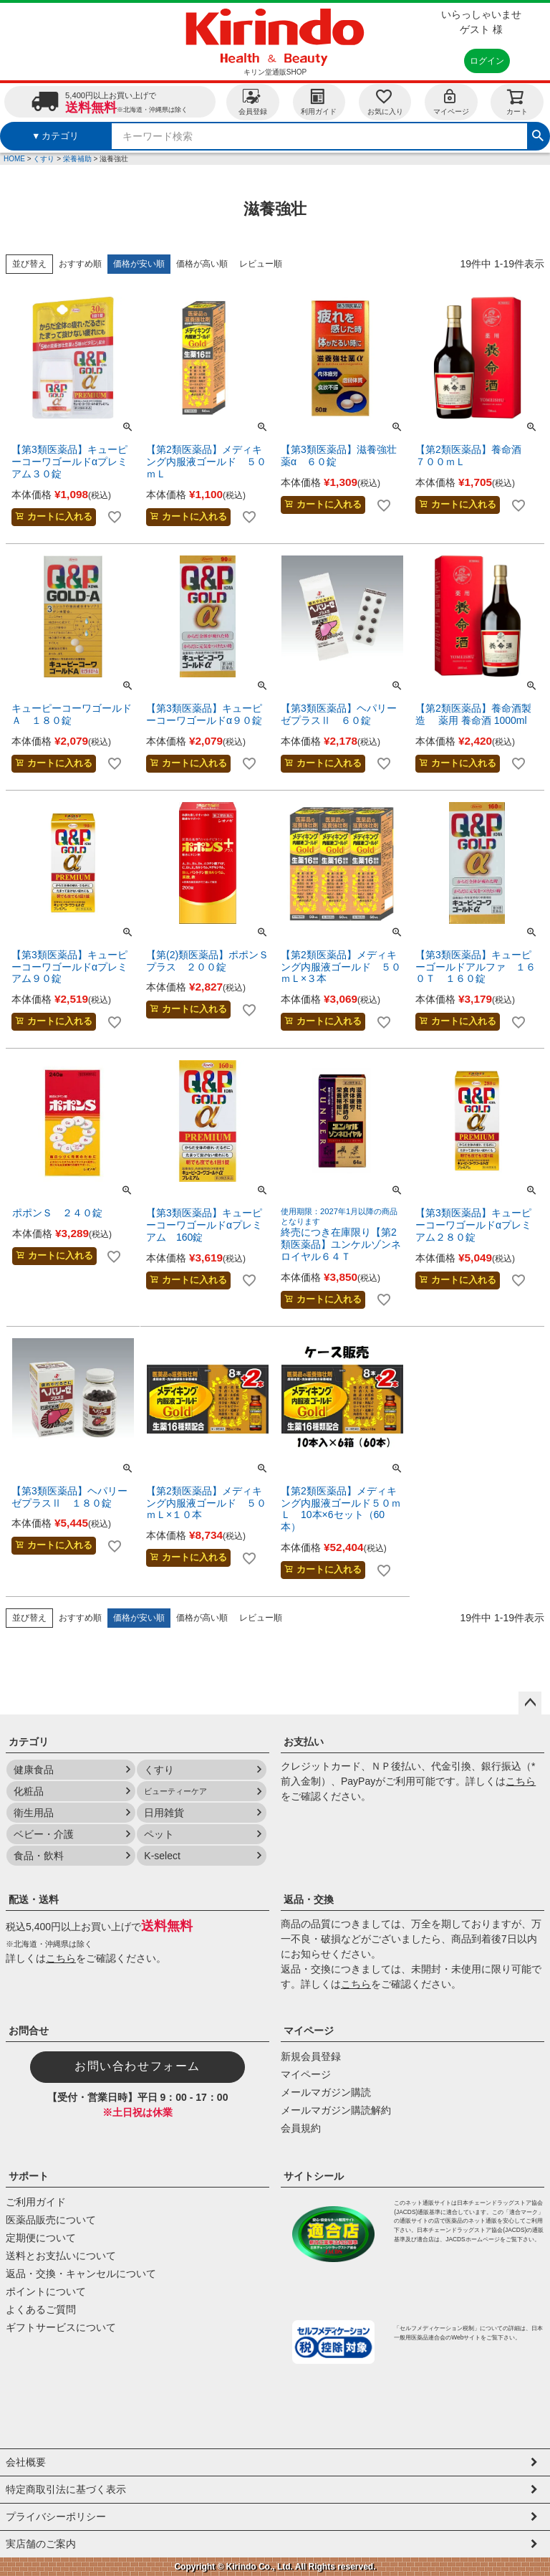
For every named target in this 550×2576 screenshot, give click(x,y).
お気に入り (385, 101)
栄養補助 (77, 159)
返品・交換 (309, 1899)
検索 (538, 134)
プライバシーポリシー (56, 2516)
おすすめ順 (80, 264)
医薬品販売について (51, 2220)
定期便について (41, 2237)
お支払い (304, 1741)
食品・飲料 (39, 1855)
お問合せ (29, 2030)
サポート (29, 2176)
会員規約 (301, 2128)
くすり (43, 159)
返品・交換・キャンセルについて (81, 2273)
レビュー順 (260, 264)
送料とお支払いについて (61, 2255)
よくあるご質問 (41, 2309)
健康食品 (34, 1769)
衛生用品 (34, 1812)
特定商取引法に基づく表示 (66, 2489)
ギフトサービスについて (61, 2327)
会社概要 (26, 2462)
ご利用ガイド (36, 2202)
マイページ (451, 101)
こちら (521, 1781)
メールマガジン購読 (326, 2092)
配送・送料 (34, 1899)
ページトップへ (529, 1703)
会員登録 (252, 101)
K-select (162, 1855)
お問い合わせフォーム (137, 2066)
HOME (14, 159)
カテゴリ (29, 1741)
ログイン (487, 61)
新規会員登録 (311, 2056)
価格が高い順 (202, 264)
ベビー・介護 (44, 1834)
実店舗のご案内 (41, 2543)
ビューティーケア (175, 1791)
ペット (159, 1834)
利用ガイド (319, 101)
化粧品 (29, 1791)
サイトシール (314, 2176)
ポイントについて (46, 2291)
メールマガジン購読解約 (336, 2110)
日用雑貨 (164, 1812)
